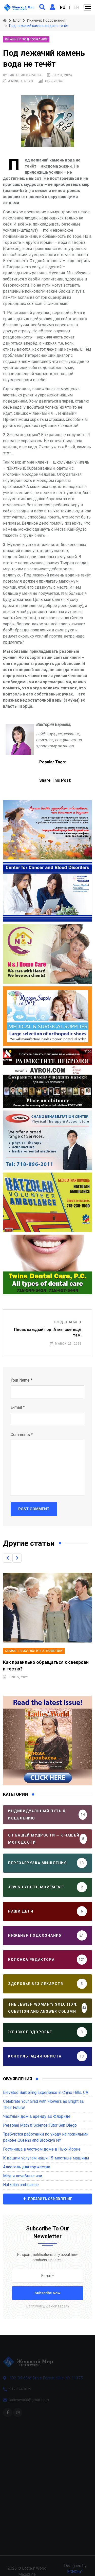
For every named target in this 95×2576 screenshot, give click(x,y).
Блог (17, 20)
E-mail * (18, 1407)
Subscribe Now (47, 2293)
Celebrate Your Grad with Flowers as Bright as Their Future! (43, 2104)
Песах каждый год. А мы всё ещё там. (48, 1332)
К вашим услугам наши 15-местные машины (46, 2158)
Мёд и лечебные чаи (22, 2175)
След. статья (68, 1322)
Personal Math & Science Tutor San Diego (40, 2125)
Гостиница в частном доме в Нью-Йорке (42, 2149)
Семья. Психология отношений (34, 1651)
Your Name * (21, 1380)
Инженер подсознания (46, 20)
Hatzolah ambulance (21, 2184)
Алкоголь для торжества (26, 2167)
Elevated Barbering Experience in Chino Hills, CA (45, 2092)
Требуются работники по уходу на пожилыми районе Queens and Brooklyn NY (45, 2137)
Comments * (22, 1434)
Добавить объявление (47, 2199)
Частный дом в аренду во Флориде (36, 2116)
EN (76, 7)
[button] (7, 1558)
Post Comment (33, 1509)
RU (62, 7)
